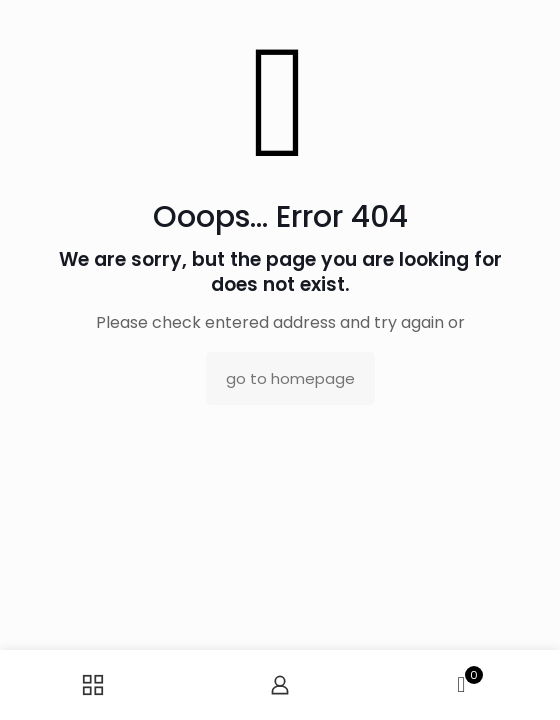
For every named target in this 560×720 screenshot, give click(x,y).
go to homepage (290, 378)
